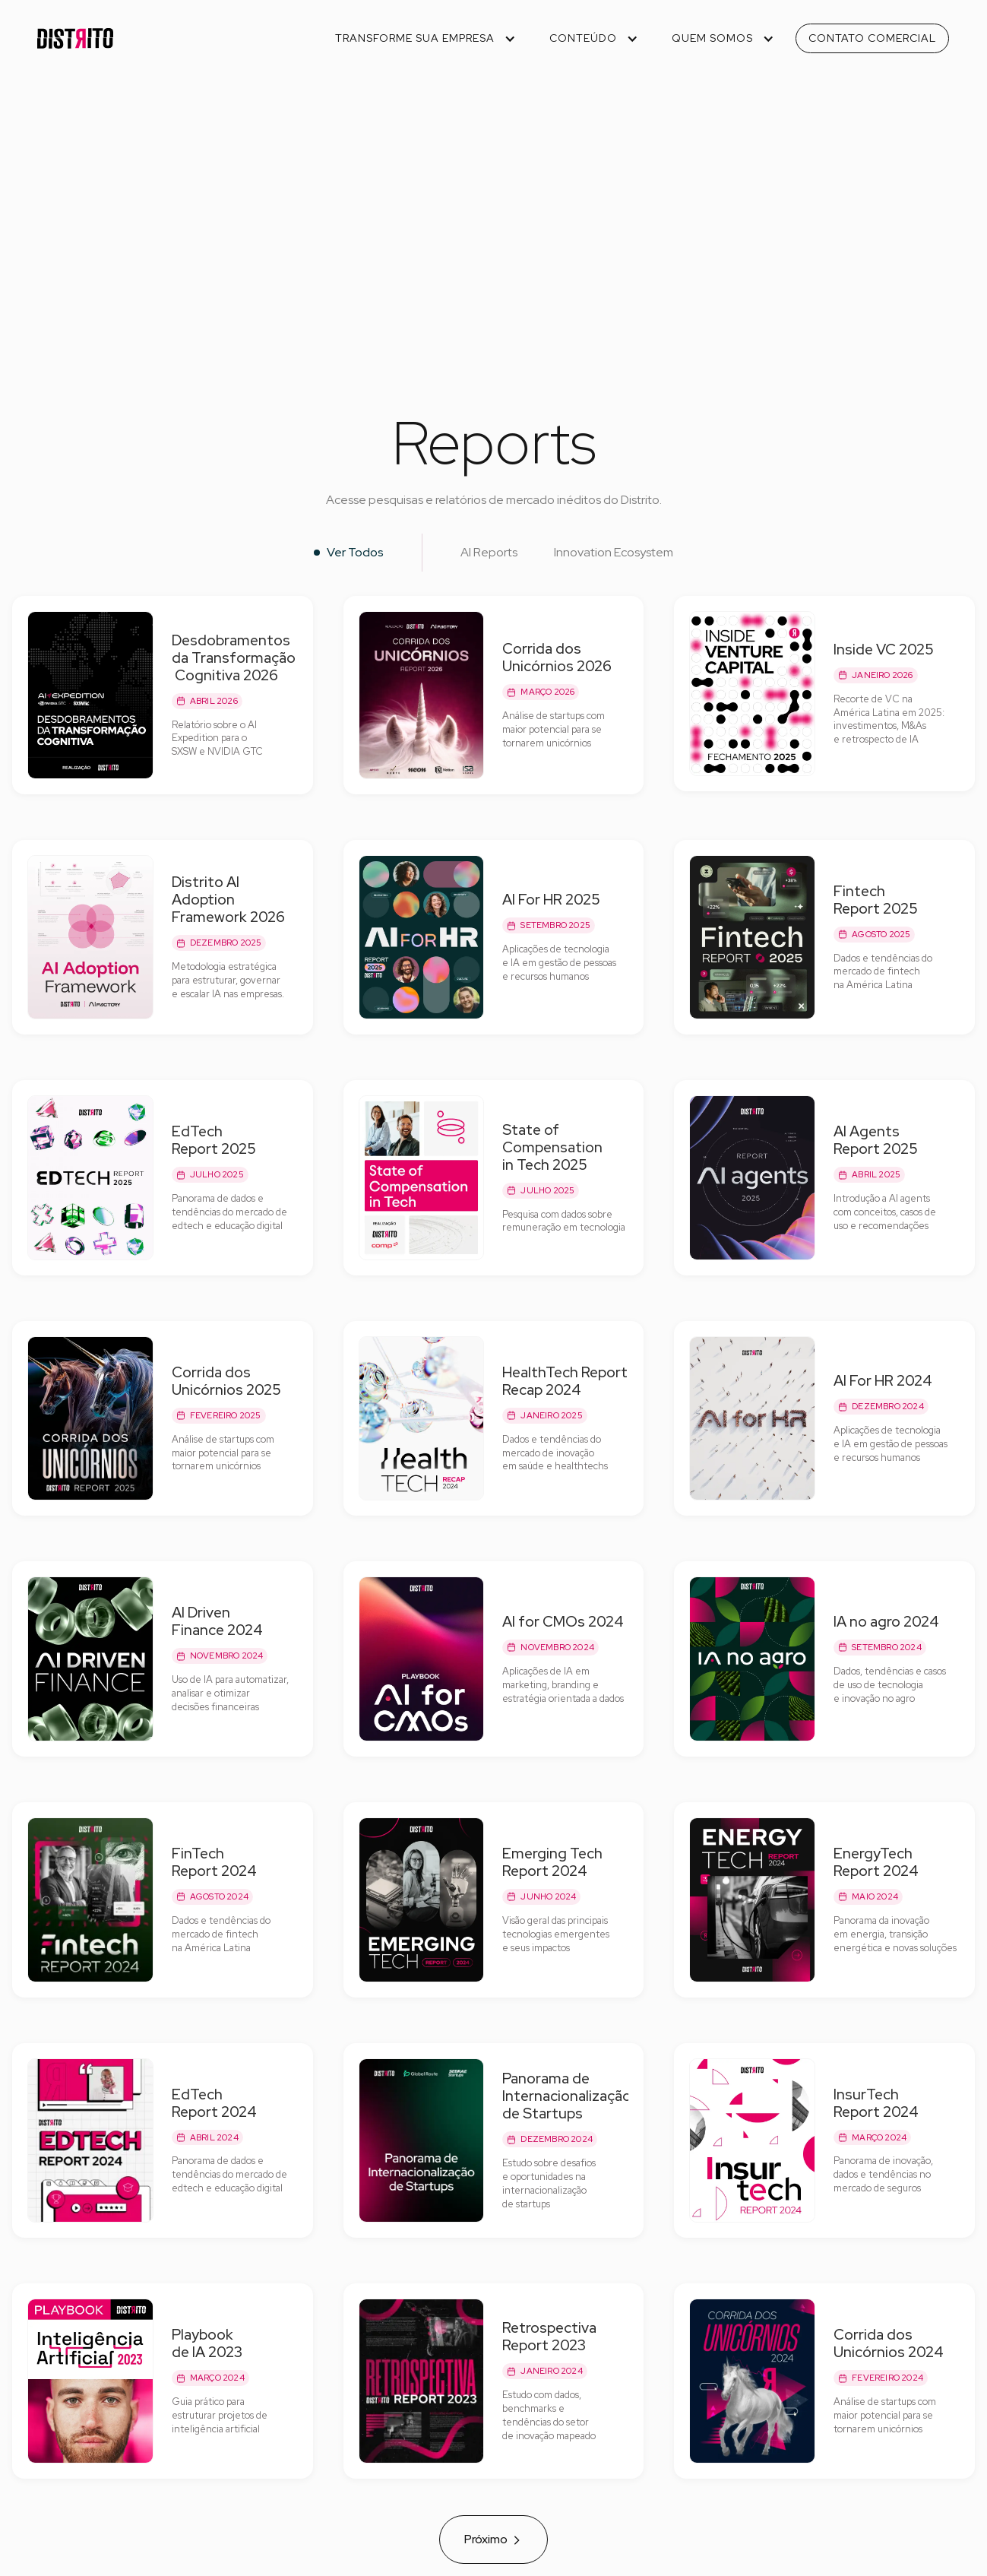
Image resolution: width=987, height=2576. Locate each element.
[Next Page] (493, 2539)
